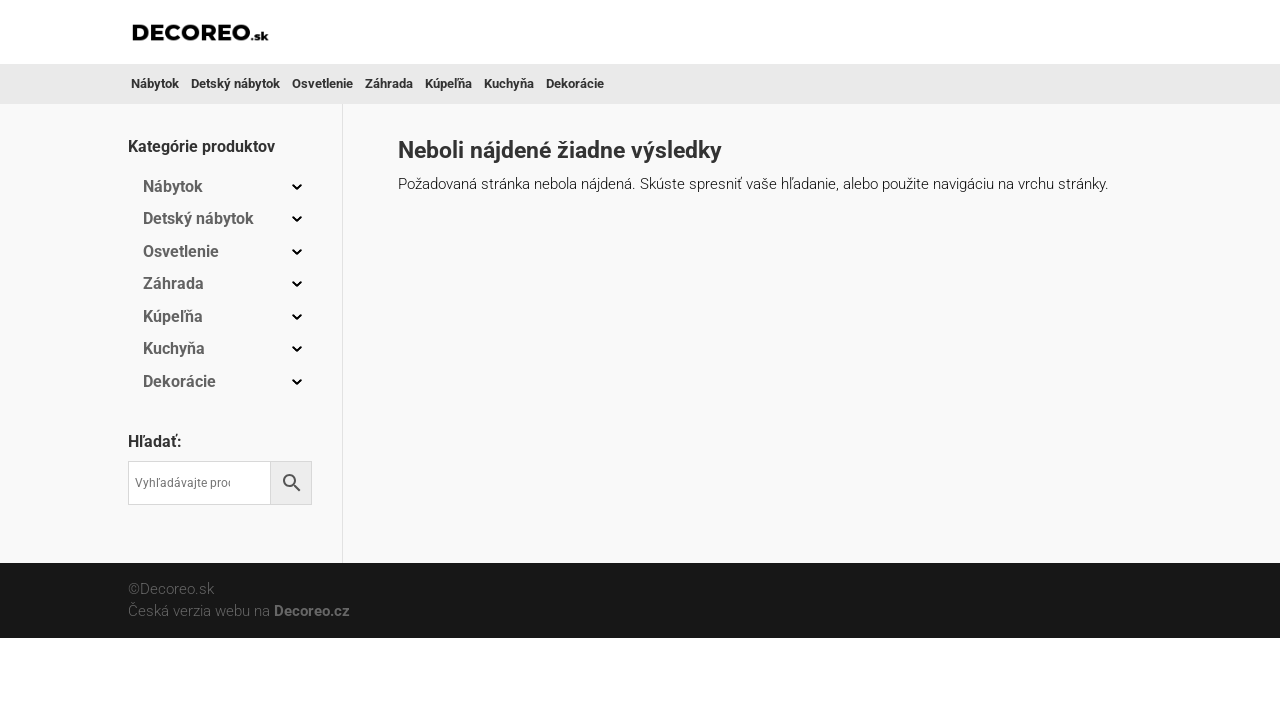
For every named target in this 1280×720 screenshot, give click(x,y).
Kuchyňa (509, 83)
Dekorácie (575, 83)
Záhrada (389, 83)
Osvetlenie (322, 83)
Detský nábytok (235, 83)
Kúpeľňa (448, 83)
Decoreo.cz (312, 611)
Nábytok (155, 83)
